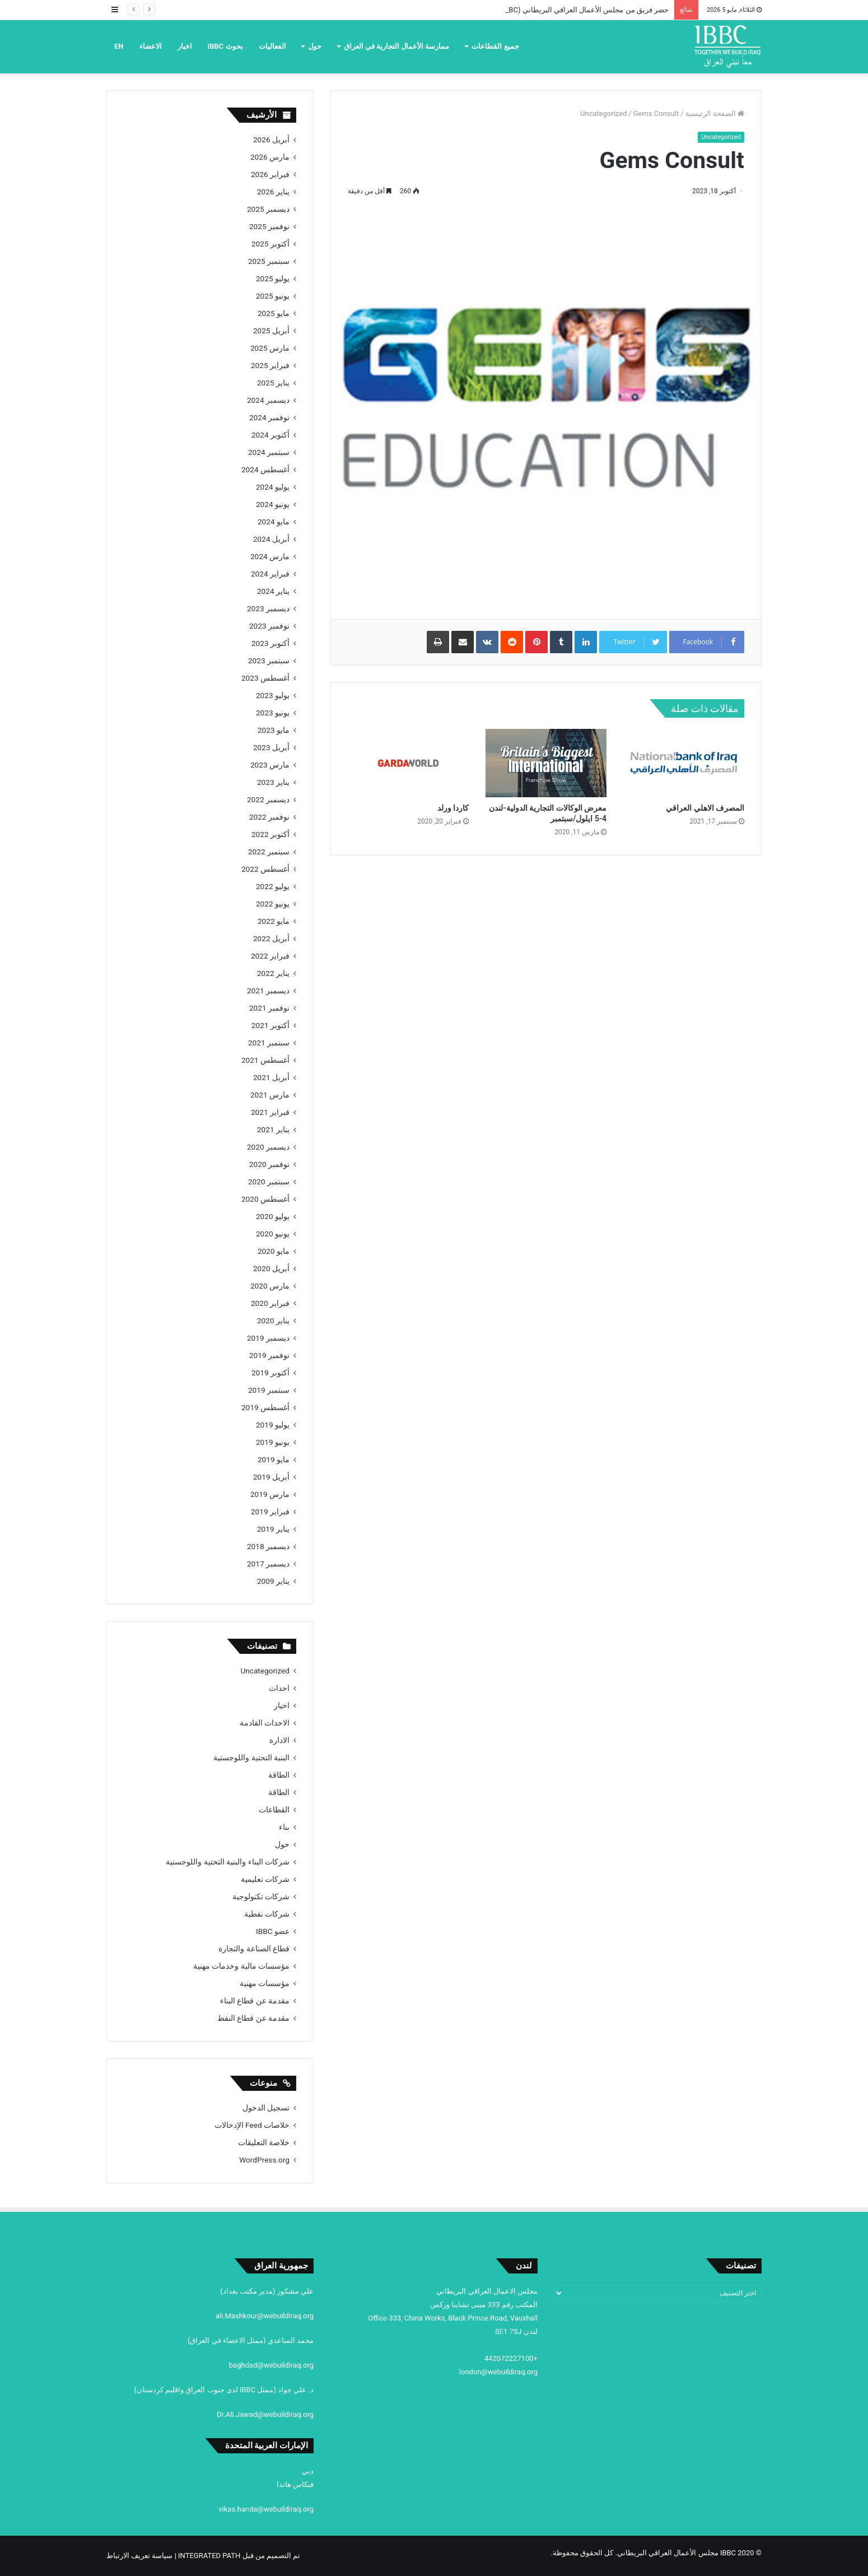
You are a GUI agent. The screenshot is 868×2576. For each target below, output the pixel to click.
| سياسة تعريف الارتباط (142, 2555)
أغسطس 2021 (265, 1059)
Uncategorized (603, 113)
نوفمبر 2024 (269, 417)
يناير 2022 (273, 973)
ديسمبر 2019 (268, 1337)
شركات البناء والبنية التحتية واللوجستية (228, 1861)
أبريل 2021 (271, 1077)
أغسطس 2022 (265, 868)
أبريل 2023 (271, 747)
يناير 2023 (273, 782)
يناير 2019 (273, 1528)
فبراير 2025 (270, 365)
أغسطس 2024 (265, 469)
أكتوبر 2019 (270, 1372)
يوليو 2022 (273, 886)
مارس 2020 (270, 1285)
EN (119, 46)
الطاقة (279, 1774)
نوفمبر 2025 (269, 226)
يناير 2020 (273, 1320)
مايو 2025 (274, 313)
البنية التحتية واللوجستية (251, 1757)
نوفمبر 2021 (269, 1007)
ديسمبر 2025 (268, 208)
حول (314, 46)
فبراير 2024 (270, 573)
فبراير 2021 (270, 1112)
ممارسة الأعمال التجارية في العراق (397, 46)
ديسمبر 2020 (268, 1146)
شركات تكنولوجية (261, 1896)
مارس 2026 (270, 156)
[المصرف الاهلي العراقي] (683, 763)
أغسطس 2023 (265, 677)
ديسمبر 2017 (268, 1563)
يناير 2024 (273, 591)
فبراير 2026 (270, 174)
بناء (284, 1826)
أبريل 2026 (271, 139)
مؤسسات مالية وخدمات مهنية (241, 1965)
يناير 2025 (273, 382)
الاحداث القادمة (265, 1722)
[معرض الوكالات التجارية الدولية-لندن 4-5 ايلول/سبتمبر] (546, 763)
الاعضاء (150, 46)
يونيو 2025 (273, 295)
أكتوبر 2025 (270, 243)
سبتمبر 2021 (269, 1042)
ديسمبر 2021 (268, 990)
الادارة (279, 1740)
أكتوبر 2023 (270, 643)
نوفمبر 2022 (269, 816)
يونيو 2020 (273, 1233)
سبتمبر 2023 (269, 660)
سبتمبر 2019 (269, 1389)
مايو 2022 (274, 921)
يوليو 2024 (273, 486)
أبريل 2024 (271, 538)
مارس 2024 (270, 556)
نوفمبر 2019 (269, 1355)
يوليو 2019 (273, 1424)
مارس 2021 (270, 1094)
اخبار (185, 46)
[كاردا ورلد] (408, 763)
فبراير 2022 (270, 955)
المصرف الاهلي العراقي (705, 807)
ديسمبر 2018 (268, 1546)
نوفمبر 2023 (269, 625)
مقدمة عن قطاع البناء (255, 2000)
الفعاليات (272, 46)
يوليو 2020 (273, 1216)
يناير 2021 (273, 1129)
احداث (279, 1688)
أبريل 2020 (271, 1268)
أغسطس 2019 (265, 1407)
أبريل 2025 (271, 330)
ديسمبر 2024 (268, 400)
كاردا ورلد (453, 807)
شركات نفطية (267, 1913)
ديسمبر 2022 (268, 799)
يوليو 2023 (273, 695)
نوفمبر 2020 (269, 1164)
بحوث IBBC (225, 46)
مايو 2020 (274, 1251)
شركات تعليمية (265, 1879)
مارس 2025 (270, 347)
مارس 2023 (270, 764)
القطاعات (274, 1809)
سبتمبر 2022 (269, 851)
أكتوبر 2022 (270, 834)
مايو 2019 (274, 1459)
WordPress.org (264, 2159)
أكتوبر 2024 (270, 434)
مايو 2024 (274, 521)
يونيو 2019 (273, 1442)
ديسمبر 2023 (268, 608)
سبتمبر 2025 (269, 261)
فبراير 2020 (270, 1303)
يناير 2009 (273, 1581)
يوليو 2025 (273, 278)
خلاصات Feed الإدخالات (252, 2125)
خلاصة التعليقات (264, 2142)
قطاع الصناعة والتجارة (254, 1948)
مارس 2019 (270, 1494)
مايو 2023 (274, 730)
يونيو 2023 (273, 712)
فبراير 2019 (270, 1511)
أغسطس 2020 (265, 1198)
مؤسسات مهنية (265, 1983)
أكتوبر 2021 (270, 1025)
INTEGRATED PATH (209, 2555)
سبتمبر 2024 (269, 452)
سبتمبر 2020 (269, 1181)
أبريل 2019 (271, 1476)
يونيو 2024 (273, 504)
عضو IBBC (273, 1931)
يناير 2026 (273, 191)
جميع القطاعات (495, 46)
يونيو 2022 (273, 903)
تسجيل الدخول (266, 2107)
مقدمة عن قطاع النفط (253, 2018)
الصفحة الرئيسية (714, 113)
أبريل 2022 (271, 938)
